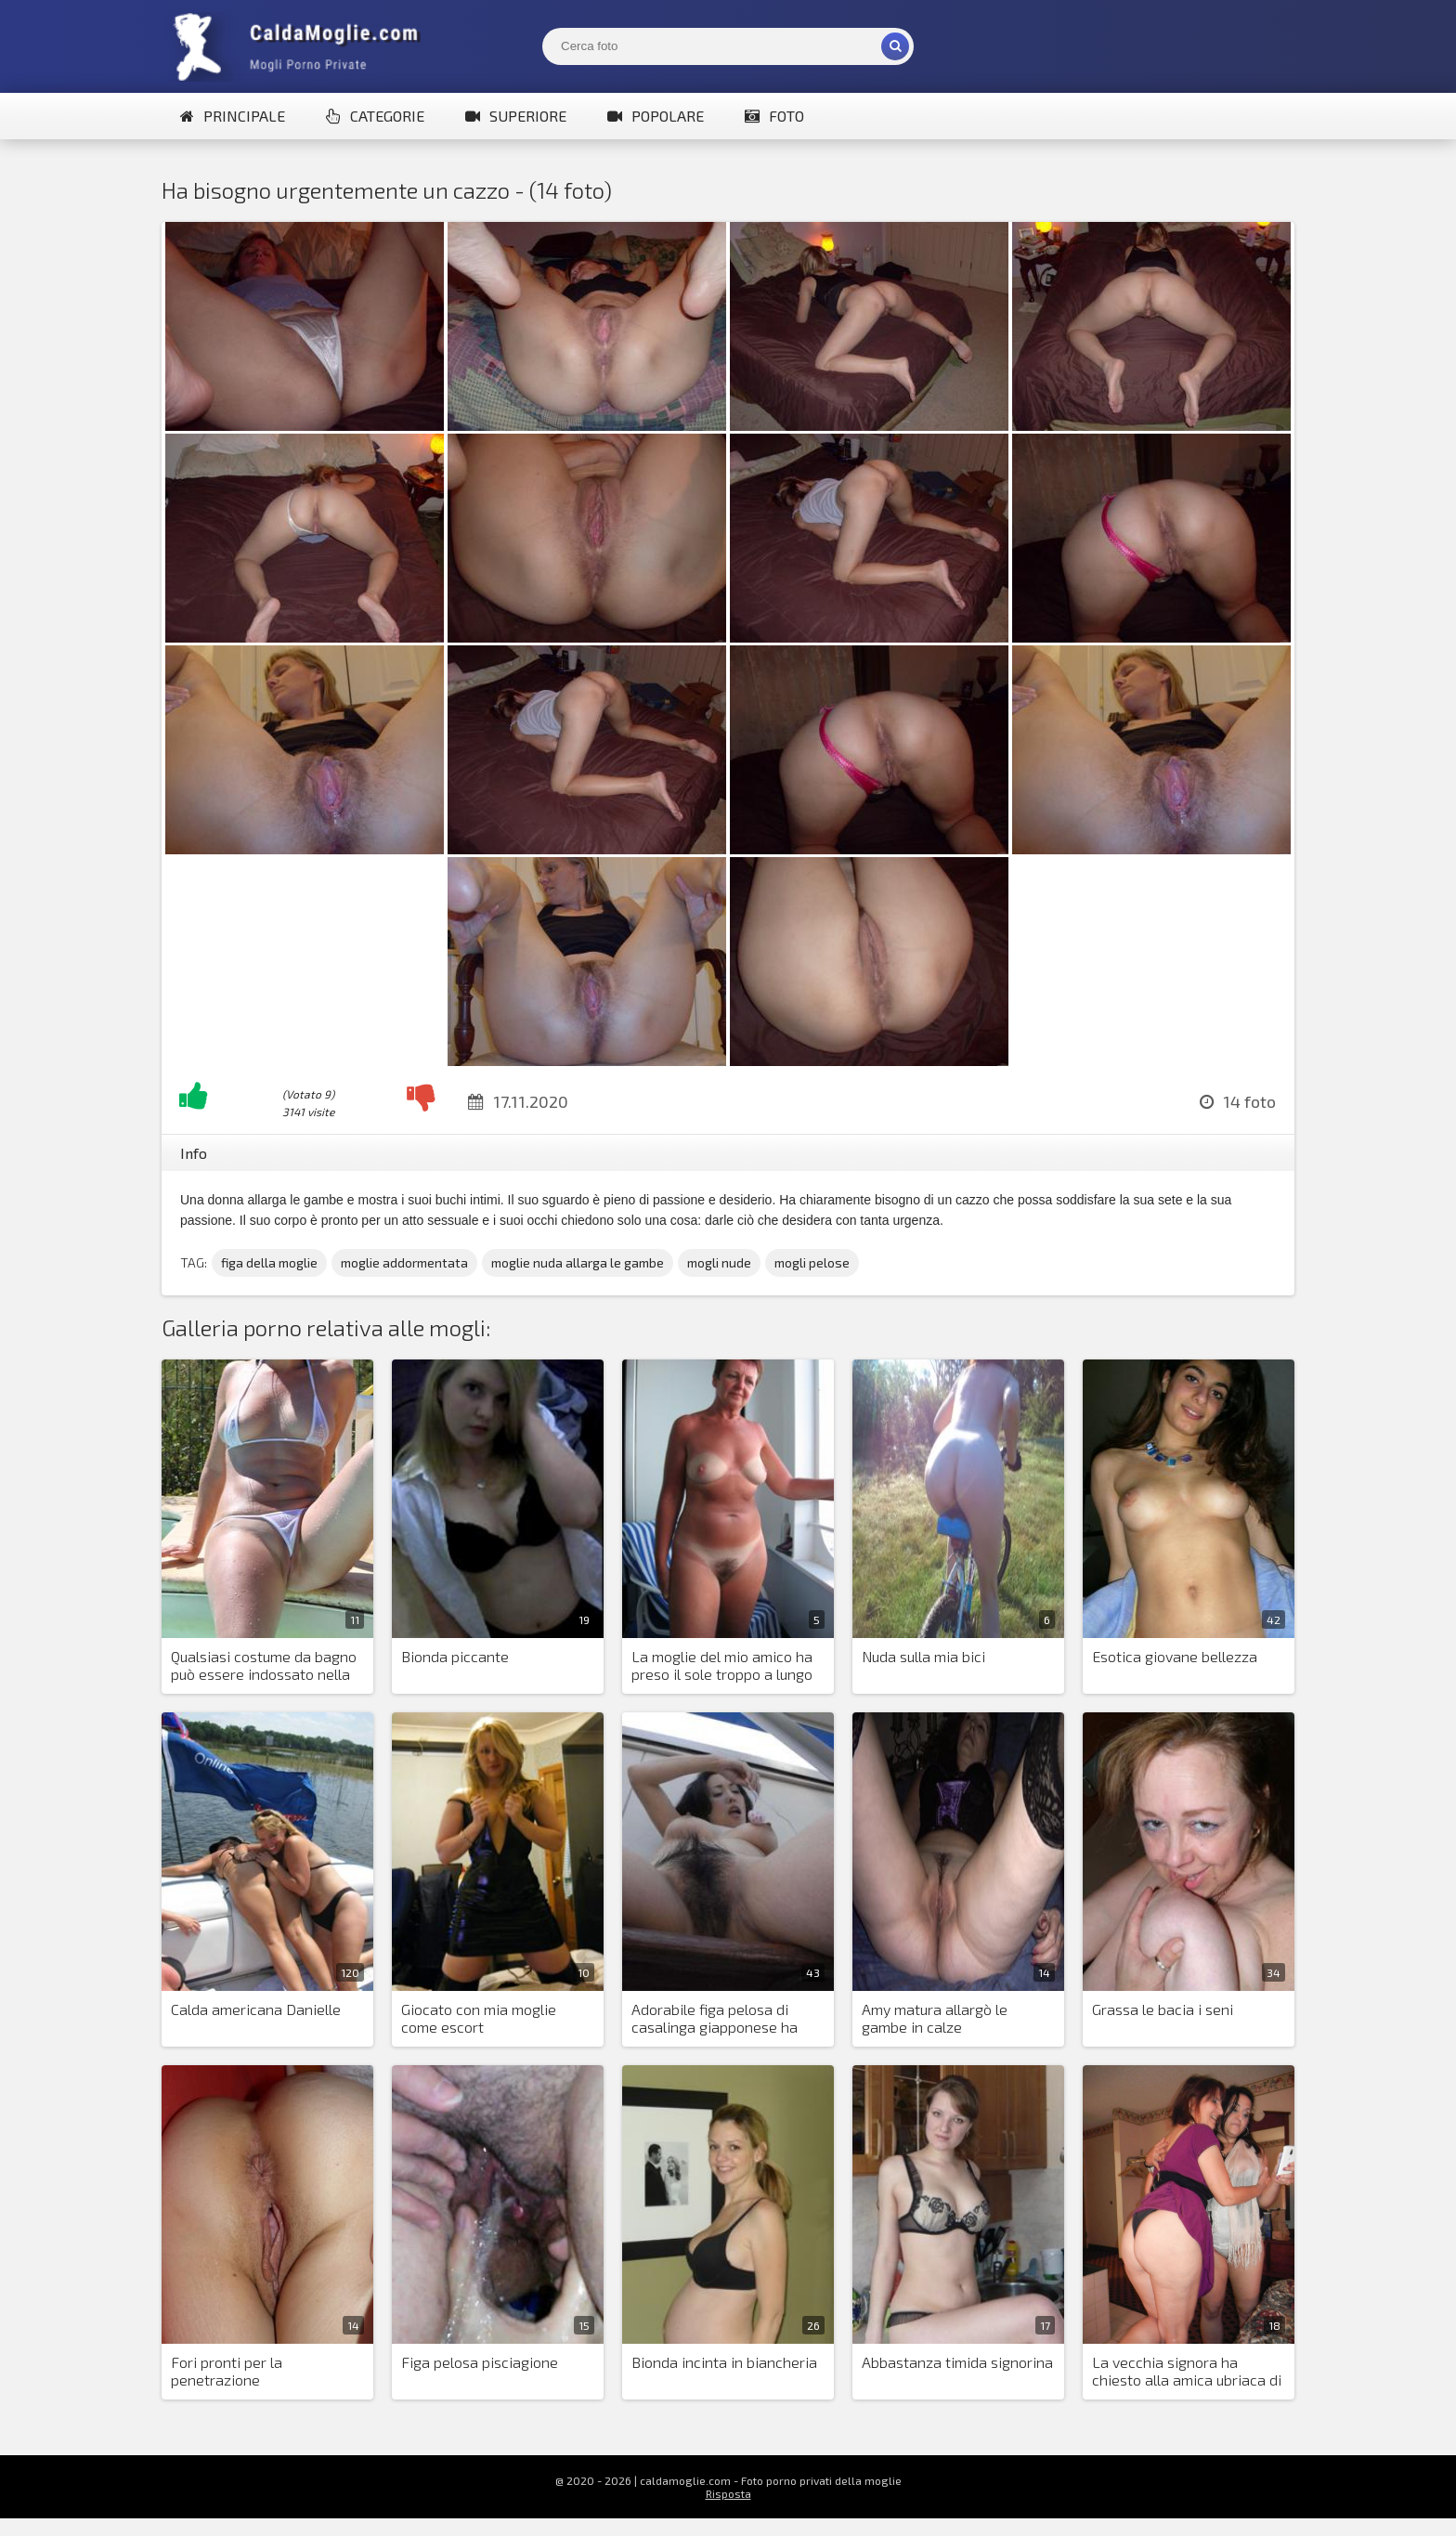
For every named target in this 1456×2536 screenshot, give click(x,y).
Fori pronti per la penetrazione (226, 2370)
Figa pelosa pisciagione (479, 2362)
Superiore (515, 115)
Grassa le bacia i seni (1162, 2009)
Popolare (655, 115)
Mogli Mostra (301, 46)
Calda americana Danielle (256, 2009)
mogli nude (719, 1262)
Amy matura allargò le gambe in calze (935, 2017)
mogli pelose (812, 1262)
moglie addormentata (404, 1262)
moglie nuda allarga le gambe (577, 1262)
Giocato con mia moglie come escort (478, 2017)
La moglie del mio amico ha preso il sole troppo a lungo (721, 1665)
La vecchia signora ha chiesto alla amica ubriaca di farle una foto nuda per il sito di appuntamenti (1188, 2371)
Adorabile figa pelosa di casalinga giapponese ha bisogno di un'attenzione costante (714, 2018)
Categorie (375, 115)
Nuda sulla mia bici (923, 1656)
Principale (232, 115)
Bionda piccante (455, 1656)
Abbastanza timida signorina (957, 2362)
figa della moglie (269, 1262)
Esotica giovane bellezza (1174, 1656)
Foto (774, 115)
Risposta (728, 2493)
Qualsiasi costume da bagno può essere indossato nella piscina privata (264, 1665)
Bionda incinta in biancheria (724, 2362)
